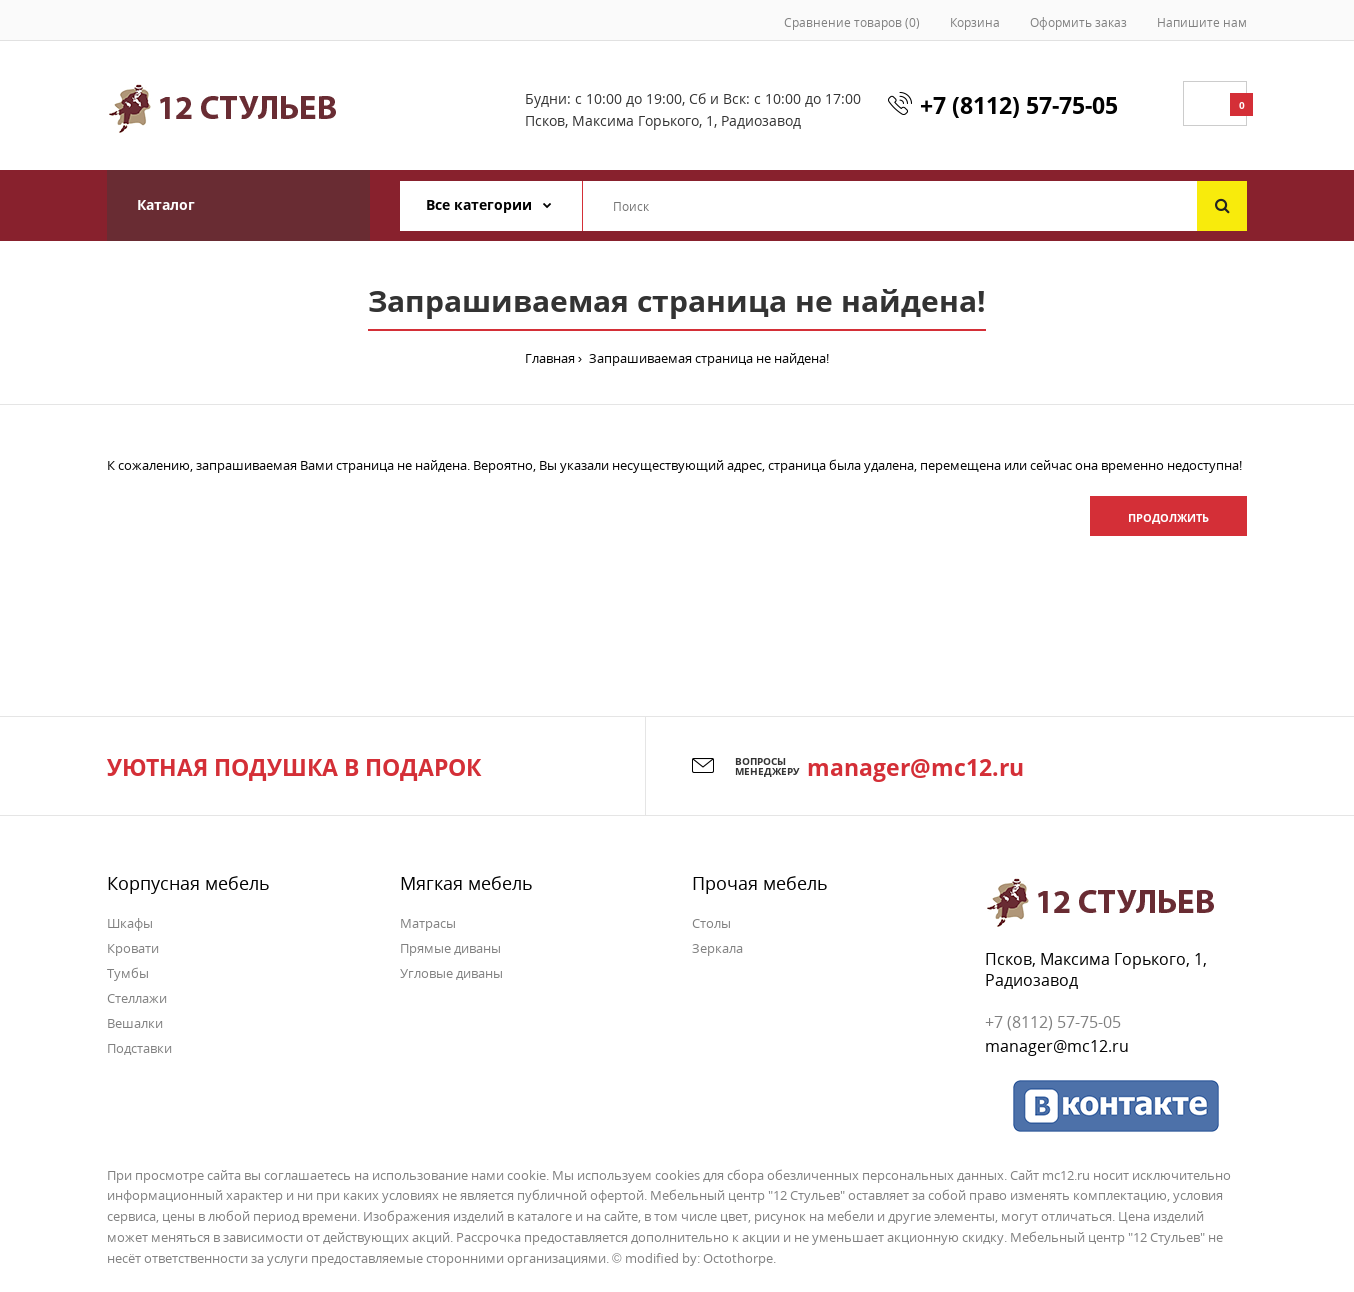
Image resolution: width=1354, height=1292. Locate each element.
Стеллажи (137, 998)
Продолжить (1168, 517)
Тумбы (128, 973)
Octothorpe (738, 1258)
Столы (711, 923)
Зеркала (717, 948)
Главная (550, 358)
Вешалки (135, 1023)
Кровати (133, 948)
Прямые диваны (450, 948)
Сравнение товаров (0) (852, 22)
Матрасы (428, 923)
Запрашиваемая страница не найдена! (707, 358)
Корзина (975, 22)
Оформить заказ (1078, 22)
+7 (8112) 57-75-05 (1019, 105)
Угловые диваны (451, 973)
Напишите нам (1202, 22)
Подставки (139, 1048)
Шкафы (130, 923)
